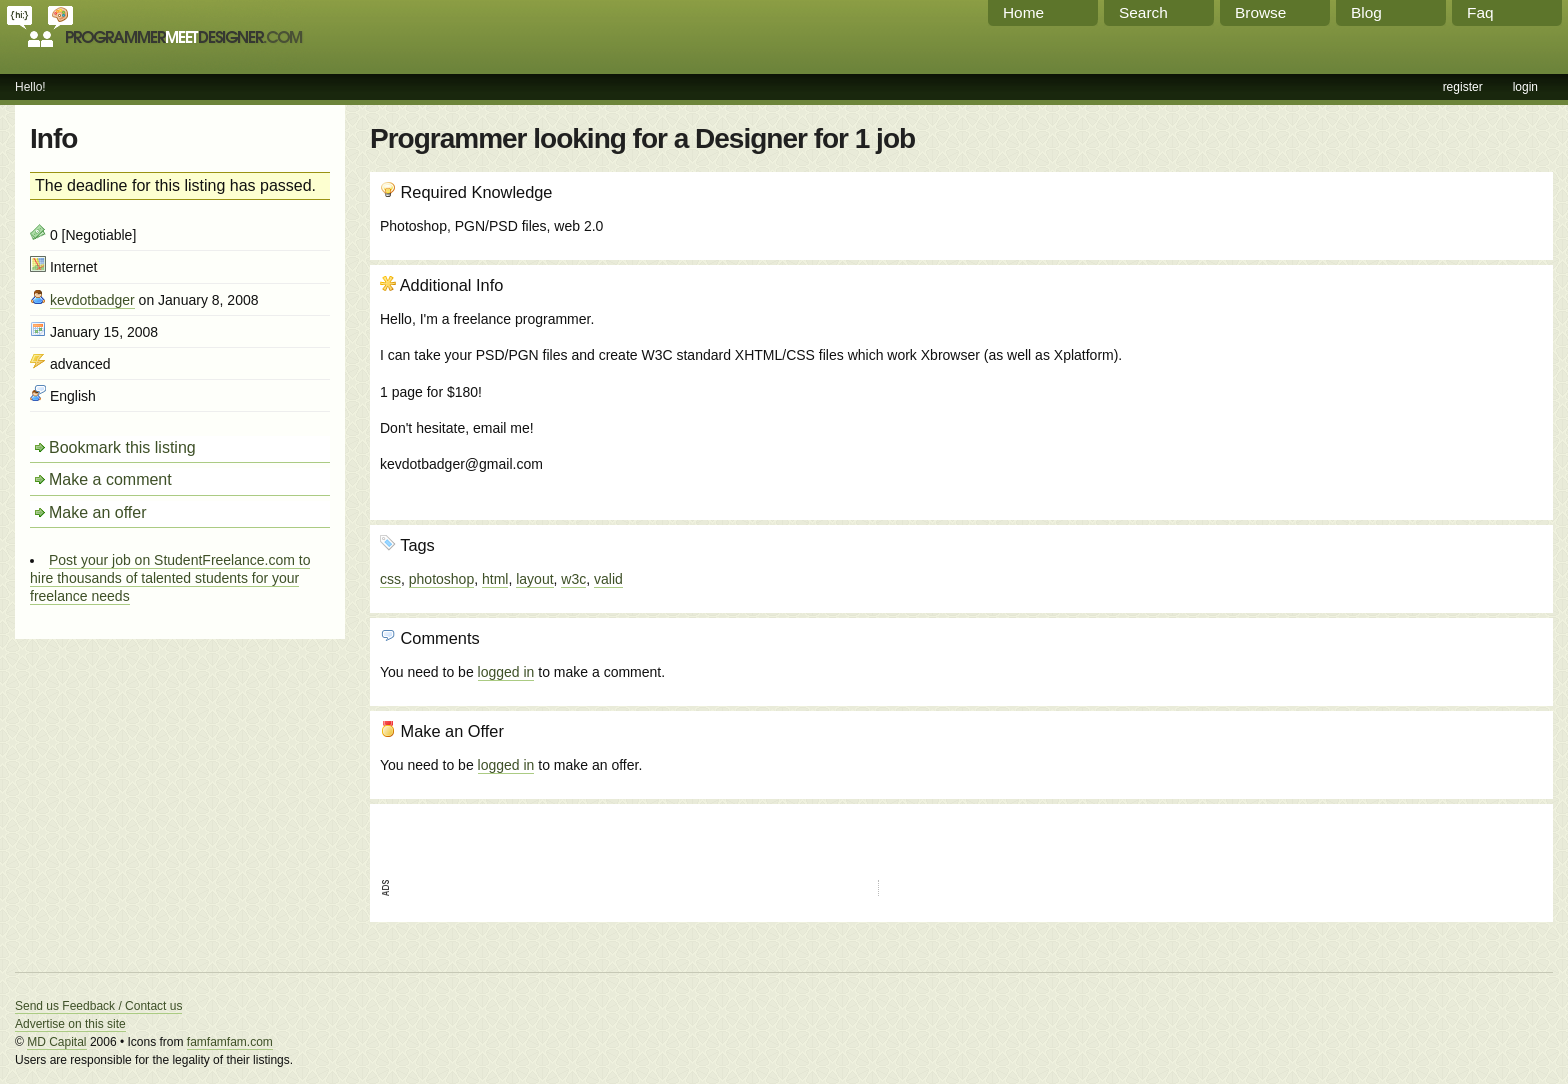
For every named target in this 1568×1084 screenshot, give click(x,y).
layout (534, 579)
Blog (1366, 12)
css (390, 579)
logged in (506, 672)
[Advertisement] (1435, 383)
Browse (1260, 12)
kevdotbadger (92, 300)
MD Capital (56, 1042)
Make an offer (98, 512)
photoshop (441, 579)
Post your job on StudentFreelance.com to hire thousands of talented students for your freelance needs (170, 578)
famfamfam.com (230, 1042)
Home (1023, 12)
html (495, 579)
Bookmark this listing (122, 447)
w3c (573, 579)
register (1463, 87)
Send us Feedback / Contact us (98, 1006)
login (1525, 87)
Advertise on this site (70, 1024)
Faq (1480, 12)
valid (608, 579)
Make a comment (110, 479)
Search (1143, 12)
